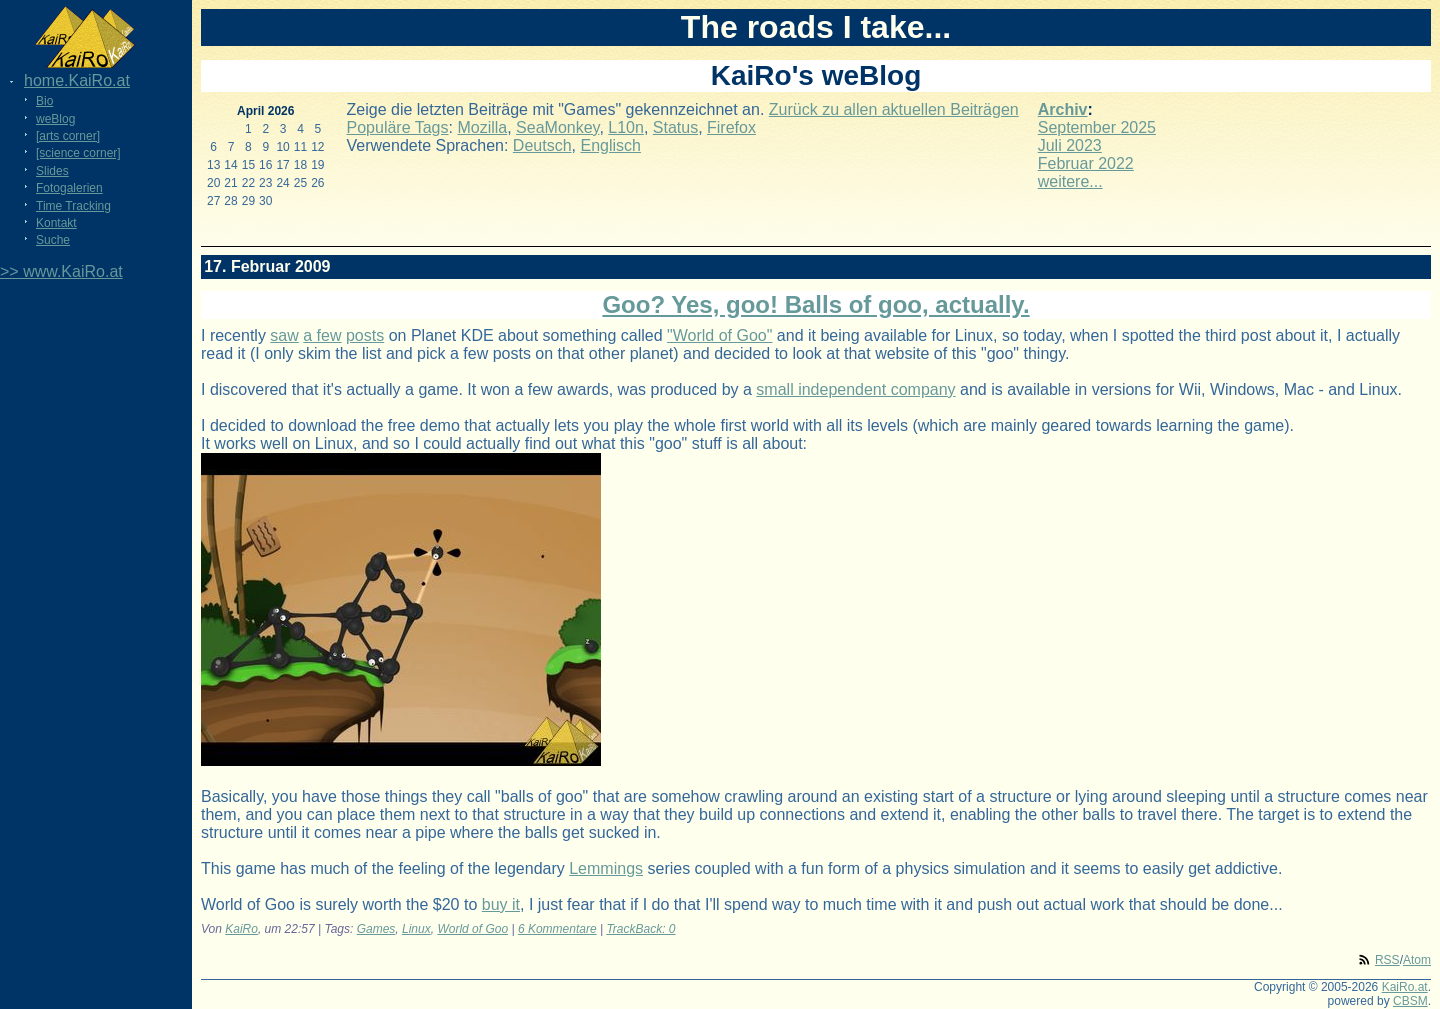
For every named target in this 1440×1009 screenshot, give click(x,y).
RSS (1387, 960)
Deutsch (542, 145)
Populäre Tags (398, 127)
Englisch (610, 145)
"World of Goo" (719, 335)
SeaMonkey (557, 127)
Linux (416, 929)
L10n (626, 127)
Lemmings (606, 868)
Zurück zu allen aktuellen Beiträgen (894, 109)
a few (322, 335)
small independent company (855, 389)
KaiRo (241, 929)
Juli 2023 (1070, 145)
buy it (501, 904)
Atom (1417, 960)
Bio (44, 101)
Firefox (731, 127)
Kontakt (56, 223)
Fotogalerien (69, 188)
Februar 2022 (1086, 163)
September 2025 (1097, 127)
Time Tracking (73, 206)
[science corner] (78, 153)
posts (365, 335)
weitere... (1070, 181)
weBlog (55, 119)
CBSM (1410, 1001)
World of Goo (472, 929)
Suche (53, 240)
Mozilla (482, 127)
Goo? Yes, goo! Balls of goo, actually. (815, 304)
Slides (52, 171)
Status (675, 127)
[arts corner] (68, 136)
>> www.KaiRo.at (61, 271)
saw (284, 335)
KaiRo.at (1405, 987)
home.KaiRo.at (77, 80)
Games (376, 929)
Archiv (1063, 109)
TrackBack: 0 (640, 929)
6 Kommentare (557, 929)
